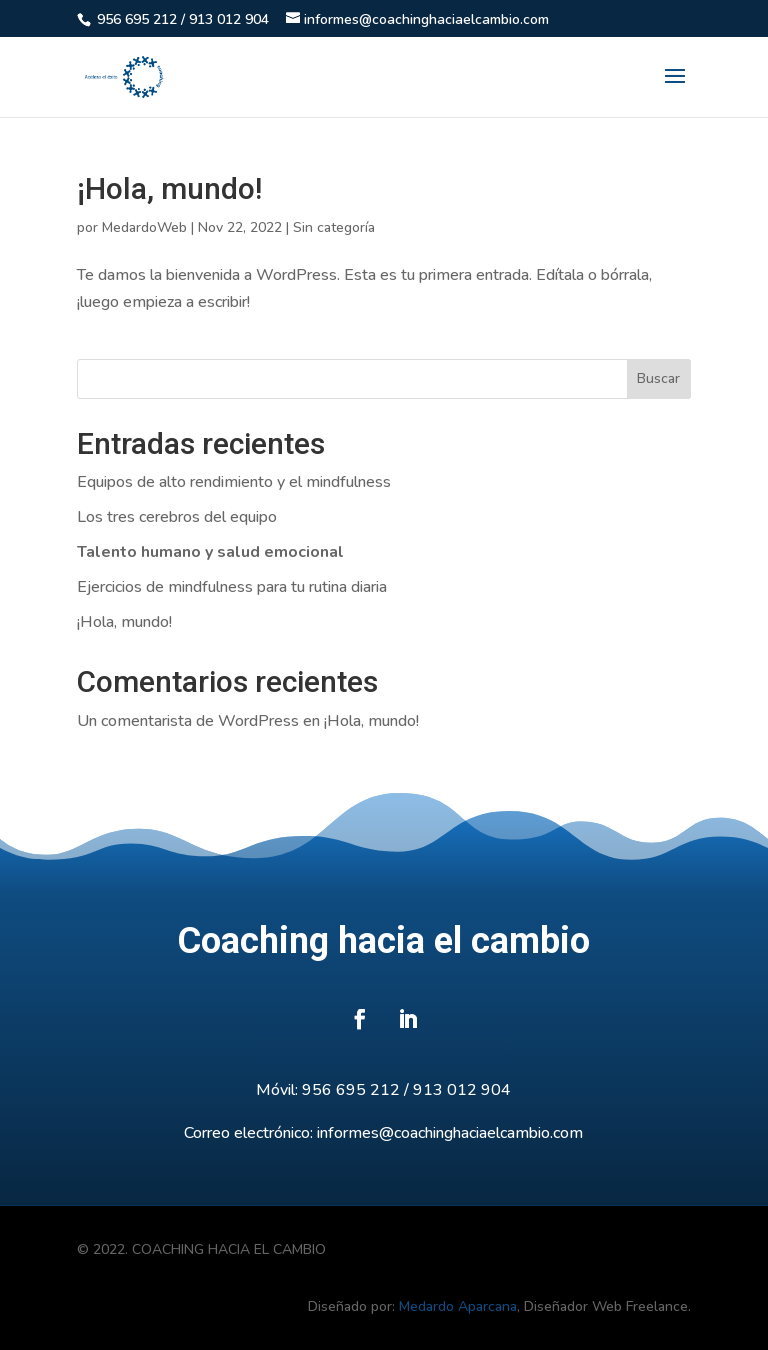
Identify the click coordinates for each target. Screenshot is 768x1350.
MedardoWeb (144, 227)
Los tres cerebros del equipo (177, 517)
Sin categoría (334, 227)
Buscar (658, 378)
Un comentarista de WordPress (188, 721)
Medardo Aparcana (458, 1306)
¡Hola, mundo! (169, 188)
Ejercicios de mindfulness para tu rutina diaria (232, 587)
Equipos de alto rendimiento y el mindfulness (234, 482)
